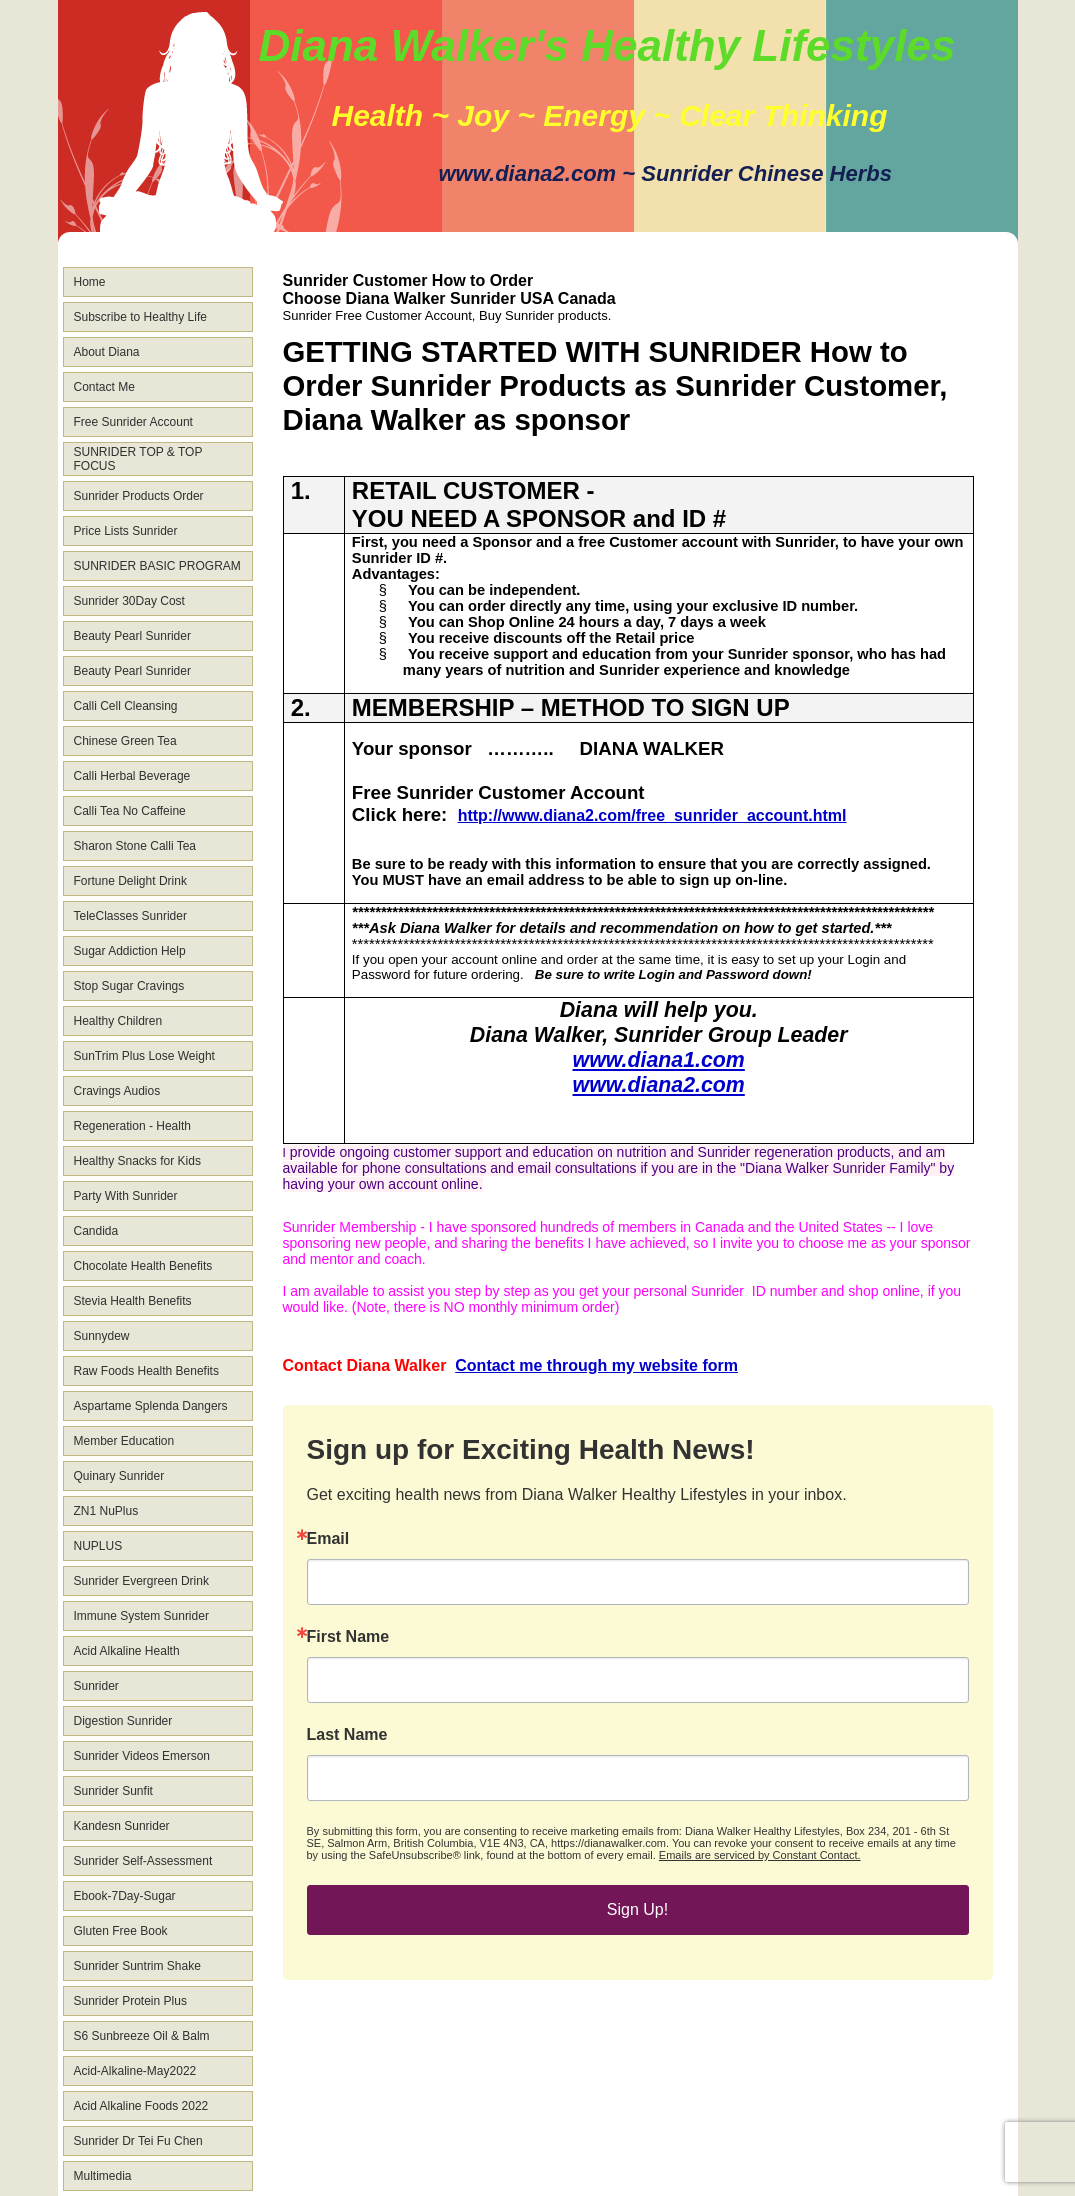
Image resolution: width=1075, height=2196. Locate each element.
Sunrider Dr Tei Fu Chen (138, 2141)
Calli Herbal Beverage (132, 776)
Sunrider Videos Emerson (142, 1756)
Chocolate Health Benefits (143, 1266)
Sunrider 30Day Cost (129, 601)
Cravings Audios (117, 1091)
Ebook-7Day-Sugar (125, 1896)
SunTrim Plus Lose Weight (144, 1056)
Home (90, 282)
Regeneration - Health (132, 1126)
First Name (348, 1637)
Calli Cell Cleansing (126, 706)
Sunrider (96, 1686)
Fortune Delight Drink (130, 881)
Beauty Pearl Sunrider (132, 636)
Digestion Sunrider (123, 1721)
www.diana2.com (659, 1085)
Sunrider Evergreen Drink (141, 1581)
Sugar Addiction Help (130, 951)
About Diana (107, 352)
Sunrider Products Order (139, 496)
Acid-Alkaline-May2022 (135, 2071)
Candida (96, 1231)
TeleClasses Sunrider (130, 916)
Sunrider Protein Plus (130, 2001)
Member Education (124, 1441)
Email (328, 1539)
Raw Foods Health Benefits (146, 1371)
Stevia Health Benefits (133, 1301)
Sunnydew (102, 1336)
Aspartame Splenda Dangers (151, 1406)
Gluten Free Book (121, 1931)
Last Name (347, 1735)
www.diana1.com (659, 1060)
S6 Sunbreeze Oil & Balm (142, 2036)
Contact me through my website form (596, 1365)
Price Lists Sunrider (126, 531)
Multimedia (103, 2176)
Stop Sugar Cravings (129, 986)
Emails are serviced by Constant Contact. (760, 1855)
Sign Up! (637, 1909)
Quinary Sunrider (119, 1476)
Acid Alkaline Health (127, 1651)
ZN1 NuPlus (106, 1511)
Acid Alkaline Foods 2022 (141, 2106)
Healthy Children (118, 1021)
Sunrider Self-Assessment (143, 1861)
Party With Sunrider (126, 1196)
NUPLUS (98, 1546)
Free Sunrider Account (133, 422)
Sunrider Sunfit (113, 1791)
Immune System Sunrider (141, 1616)
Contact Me (104, 387)
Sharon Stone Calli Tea (135, 846)
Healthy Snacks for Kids (137, 1161)
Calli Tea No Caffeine (130, 811)
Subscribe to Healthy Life (140, 317)
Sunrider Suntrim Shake (137, 1966)
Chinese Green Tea (125, 741)
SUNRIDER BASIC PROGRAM (157, 566)
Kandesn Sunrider (122, 1826)
